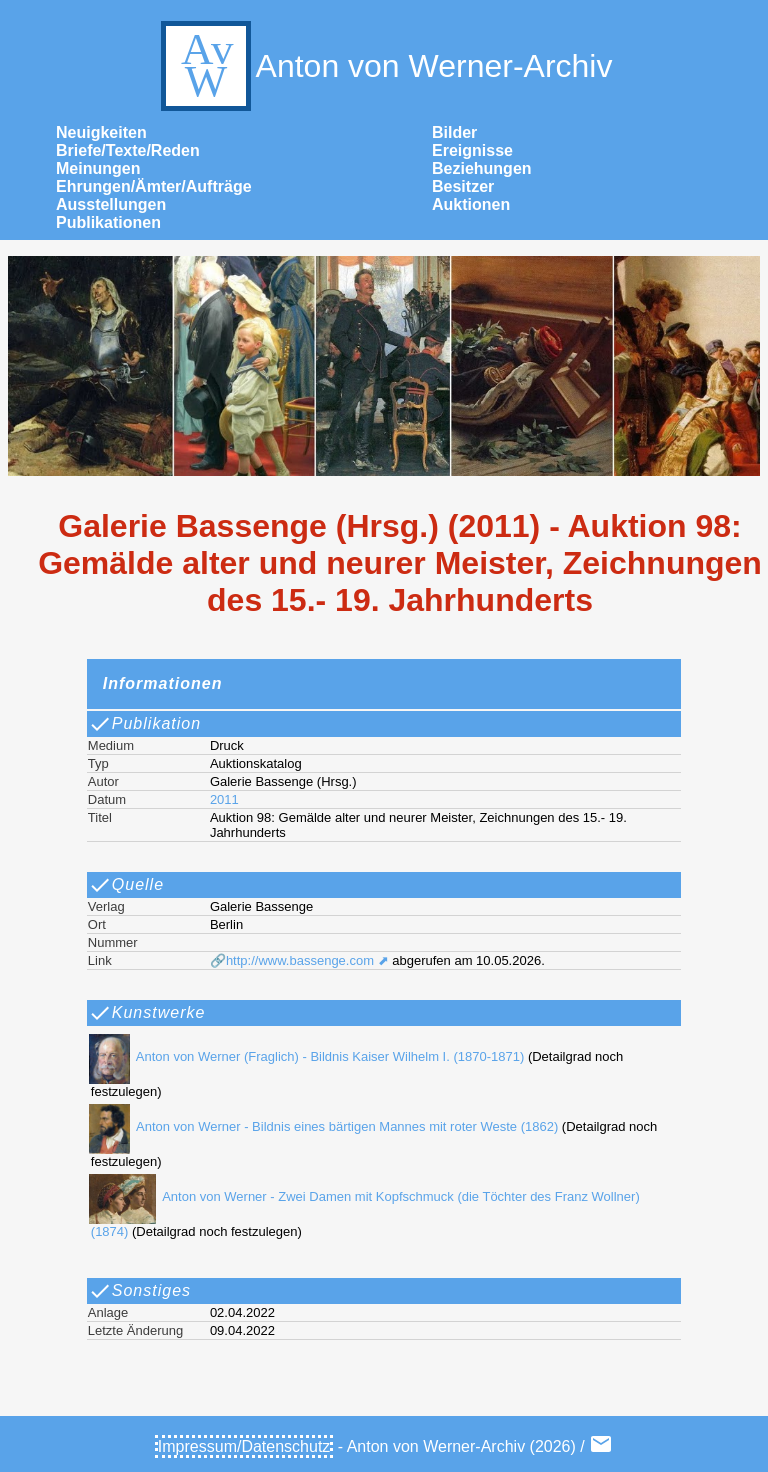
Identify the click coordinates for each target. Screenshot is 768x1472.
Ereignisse (472, 150)
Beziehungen (482, 168)
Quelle (126, 885)
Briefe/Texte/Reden (128, 150)
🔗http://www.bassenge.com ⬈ (299, 960)
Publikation (144, 724)
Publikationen (108, 222)
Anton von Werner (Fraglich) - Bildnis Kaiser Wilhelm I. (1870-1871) (303, 1056)
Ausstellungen (111, 204)
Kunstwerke (147, 1013)
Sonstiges (139, 1291)
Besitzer (463, 186)
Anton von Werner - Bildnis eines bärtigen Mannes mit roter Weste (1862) (320, 1126)
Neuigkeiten (101, 132)
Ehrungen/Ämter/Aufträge (154, 186)
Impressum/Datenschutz (244, 1446)
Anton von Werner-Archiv (384, 66)
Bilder (454, 132)
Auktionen (471, 204)
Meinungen (98, 168)
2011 (224, 799)
